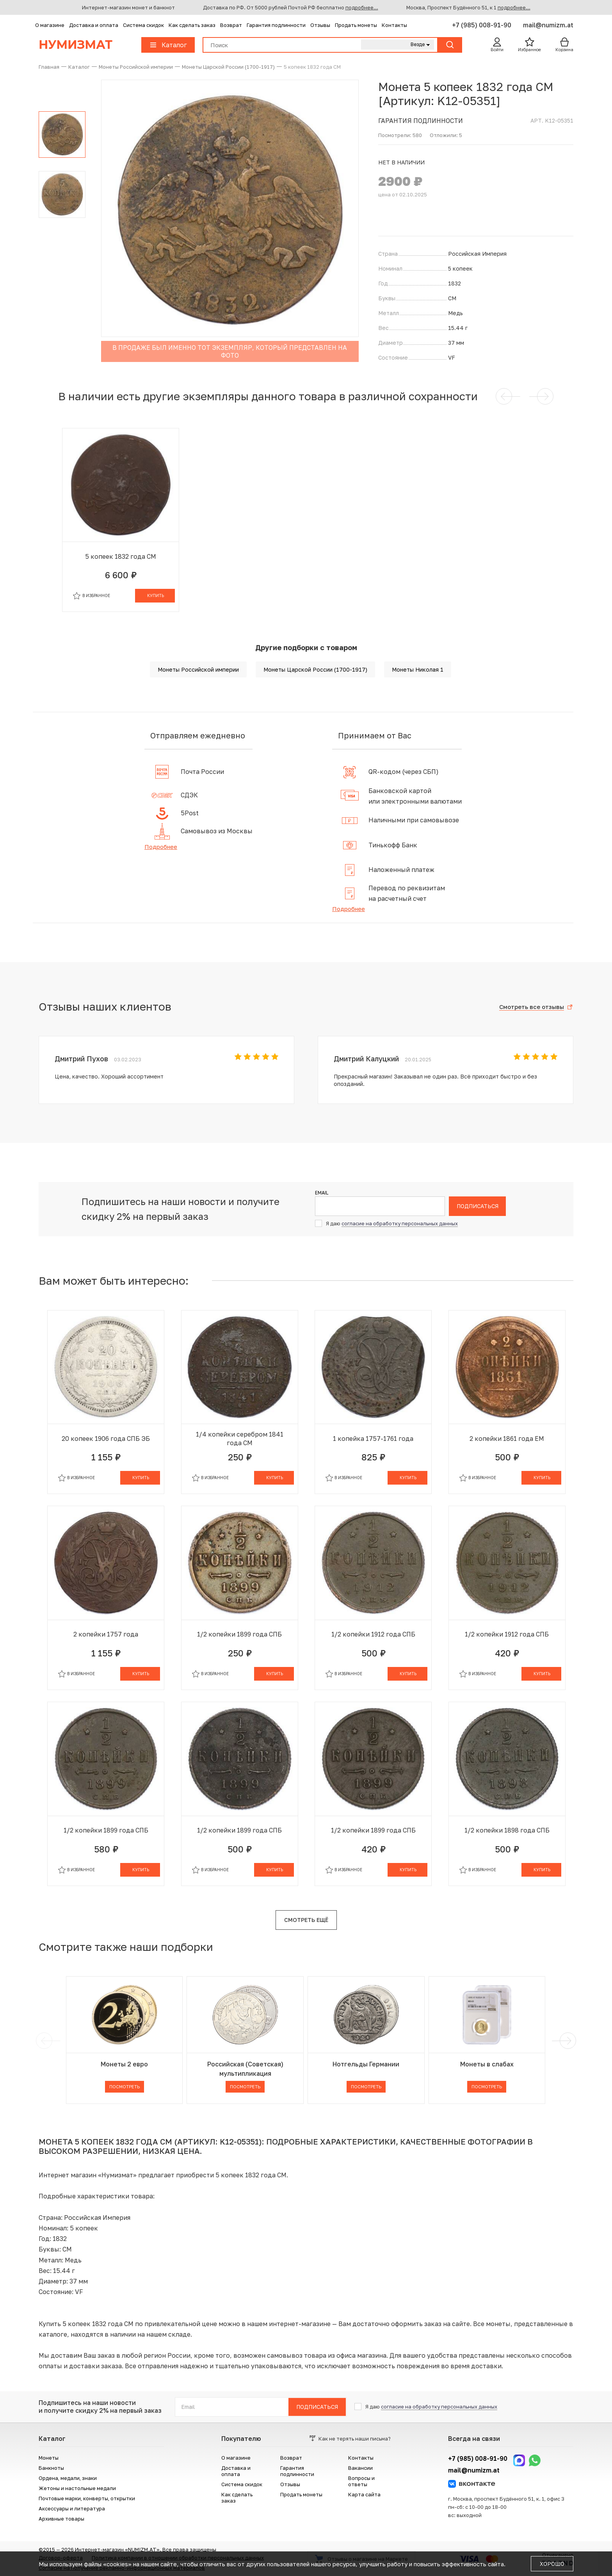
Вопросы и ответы (361, 2481)
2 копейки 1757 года (105, 1634)
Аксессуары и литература (72, 2508)
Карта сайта (364, 2494)
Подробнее (160, 846)
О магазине (49, 25)
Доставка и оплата (93, 25)
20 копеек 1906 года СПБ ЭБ (106, 1438)
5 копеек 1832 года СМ (120, 556)
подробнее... (361, 7)
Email (321, 1193)
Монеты (49, 2458)
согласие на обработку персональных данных (400, 1223)
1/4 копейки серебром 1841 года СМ (239, 1438)
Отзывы (320, 25)
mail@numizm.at (548, 25)
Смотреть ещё (306, 1919)
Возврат (231, 25)
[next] (566, 2040)
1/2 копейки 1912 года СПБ (373, 1634)
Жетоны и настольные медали (77, 2488)
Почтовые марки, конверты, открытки (87, 2498)
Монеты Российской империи (198, 669)
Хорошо (552, 2563)
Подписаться (477, 1206)
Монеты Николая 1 (417, 669)
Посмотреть (124, 2086)
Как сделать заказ (192, 25)
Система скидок (143, 25)
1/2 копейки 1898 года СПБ (507, 1830)
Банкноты (51, 2468)
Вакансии (360, 2468)
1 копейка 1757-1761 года (373, 1438)
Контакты (394, 25)
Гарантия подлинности (276, 25)
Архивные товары (61, 2518)
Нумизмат (75, 44)
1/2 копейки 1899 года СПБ (239, 1634)
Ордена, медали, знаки (68, 2478)
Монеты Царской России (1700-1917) (315, 669)
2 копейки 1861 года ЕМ (507, 1438)
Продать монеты (356, 25)
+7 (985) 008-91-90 (482, 25)
